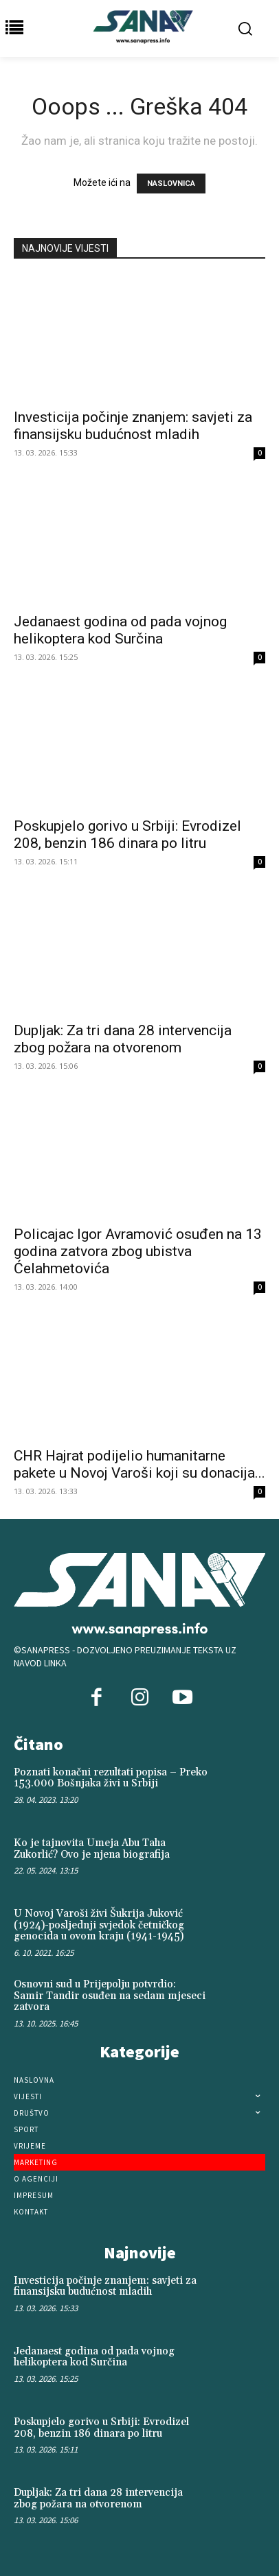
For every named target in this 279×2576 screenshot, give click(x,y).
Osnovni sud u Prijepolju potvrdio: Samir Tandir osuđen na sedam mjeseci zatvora (109, 1995)
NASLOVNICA (171, 183)
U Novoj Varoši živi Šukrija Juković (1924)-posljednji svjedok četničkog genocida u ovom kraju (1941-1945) (99, 1925)
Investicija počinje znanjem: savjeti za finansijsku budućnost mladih (133, 425)
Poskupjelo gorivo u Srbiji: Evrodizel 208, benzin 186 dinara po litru (127, 834)
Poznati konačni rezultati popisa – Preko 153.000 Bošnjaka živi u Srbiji (111, 1778)
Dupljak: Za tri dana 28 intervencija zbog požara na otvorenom (123, 1039)
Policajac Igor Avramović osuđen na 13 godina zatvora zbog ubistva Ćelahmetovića (138, 1251)
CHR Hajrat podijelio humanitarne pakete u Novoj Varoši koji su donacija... (139, 1464)
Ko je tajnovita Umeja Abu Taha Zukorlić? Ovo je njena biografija (92, 1848)
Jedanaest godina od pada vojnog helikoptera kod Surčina (120, 630)
